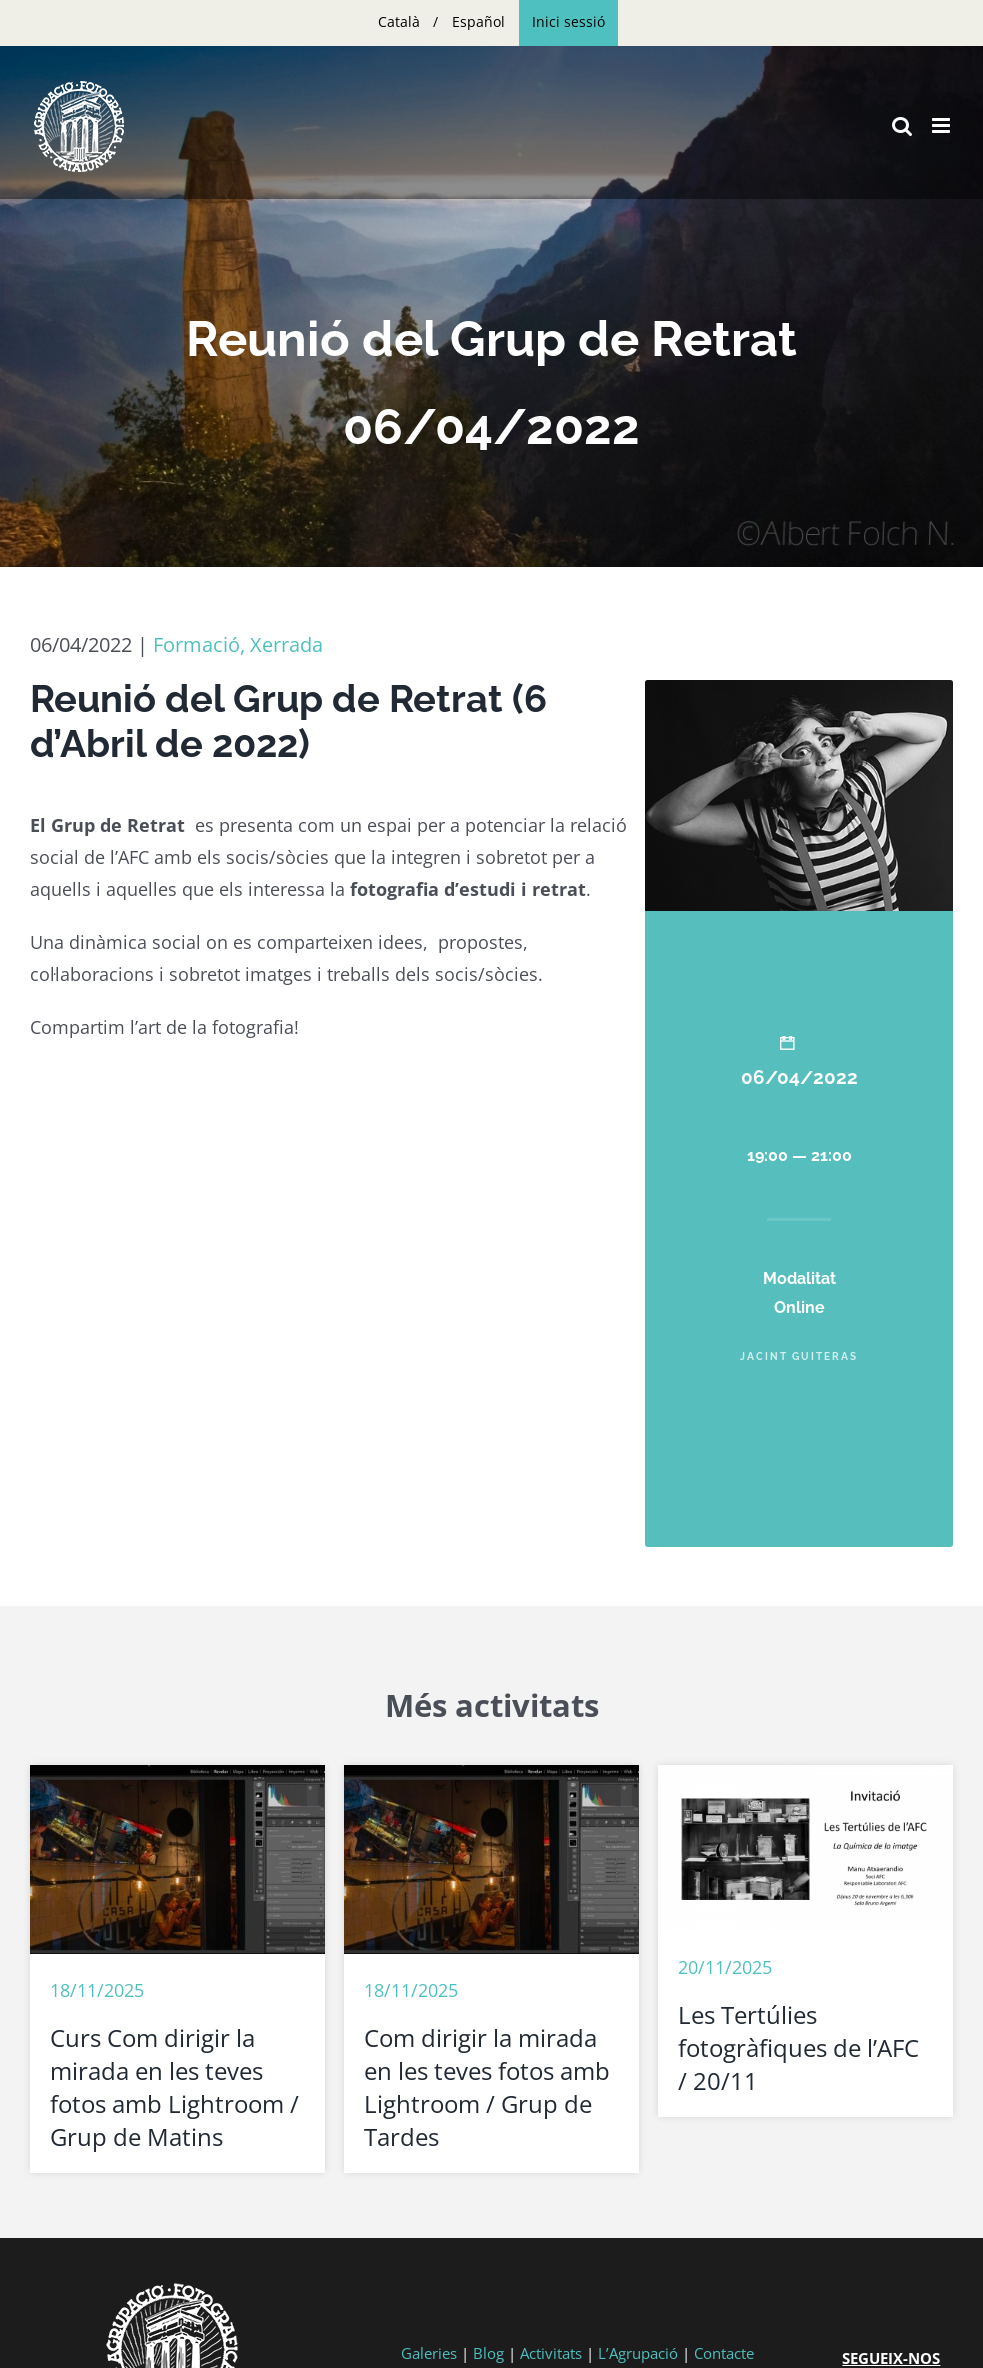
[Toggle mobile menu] (942, 125)
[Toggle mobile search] (902, 125)
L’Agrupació (638, 2353)
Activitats (551, 2353)
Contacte (724, 2353)
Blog (488, 2353)
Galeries (429, 2353)
